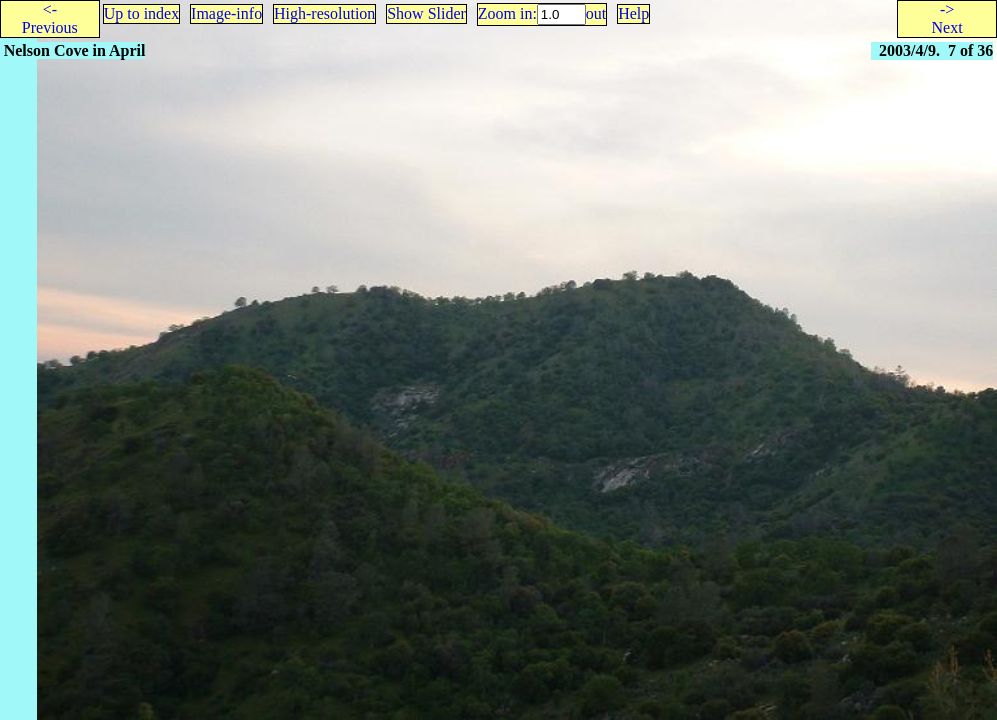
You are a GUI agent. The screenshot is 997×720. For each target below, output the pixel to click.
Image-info (226, 13)
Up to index (142, 13)
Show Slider (426, 13)
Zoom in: (507, 13)
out (596, 13)
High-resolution (324, 13)
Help (633, 13)
